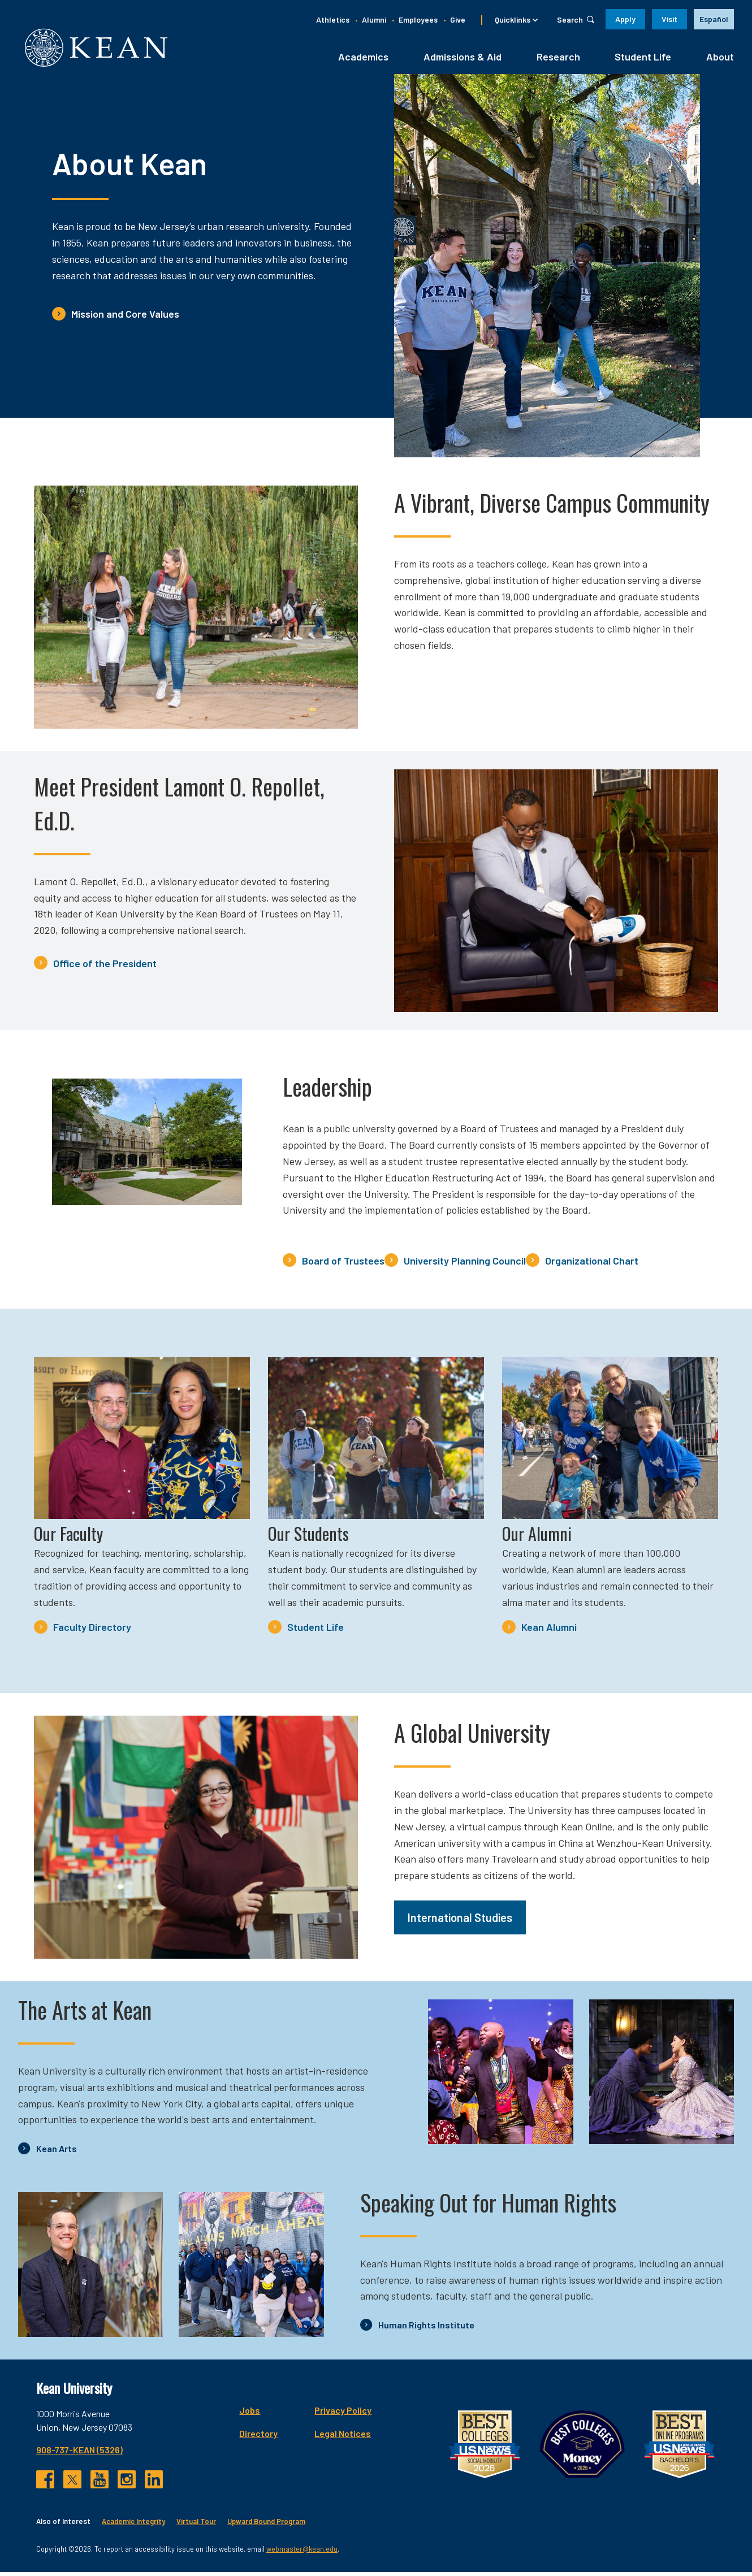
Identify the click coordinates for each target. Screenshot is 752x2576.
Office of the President (105, 966)
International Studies (460, 1921)
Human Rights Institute (426, 2328)
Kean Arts (56, 2152)
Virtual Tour (196, 2525)
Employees (418, 19)
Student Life (643, 60)
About (720, 60)
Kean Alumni (549, 1631)
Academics (363, 60)
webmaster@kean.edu (302, 2552)
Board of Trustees (343, 1264)
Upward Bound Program (266, 2525)
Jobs (249, 2414)
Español (713, 19)
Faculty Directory (92, 1631)
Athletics (332, 19)
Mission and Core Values (125, 317)
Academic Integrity (133, 2525)
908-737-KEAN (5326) (79, 2453)
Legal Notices (342, 2436)
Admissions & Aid (462, 60)
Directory (258, 2436)
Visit (669, 19)
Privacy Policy (342, 2414)
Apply (625, 19)
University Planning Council (465, 1264)
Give (457, 19)
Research (558, 60)
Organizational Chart (591, 1264)
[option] (714, 19)
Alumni (374, 19)
